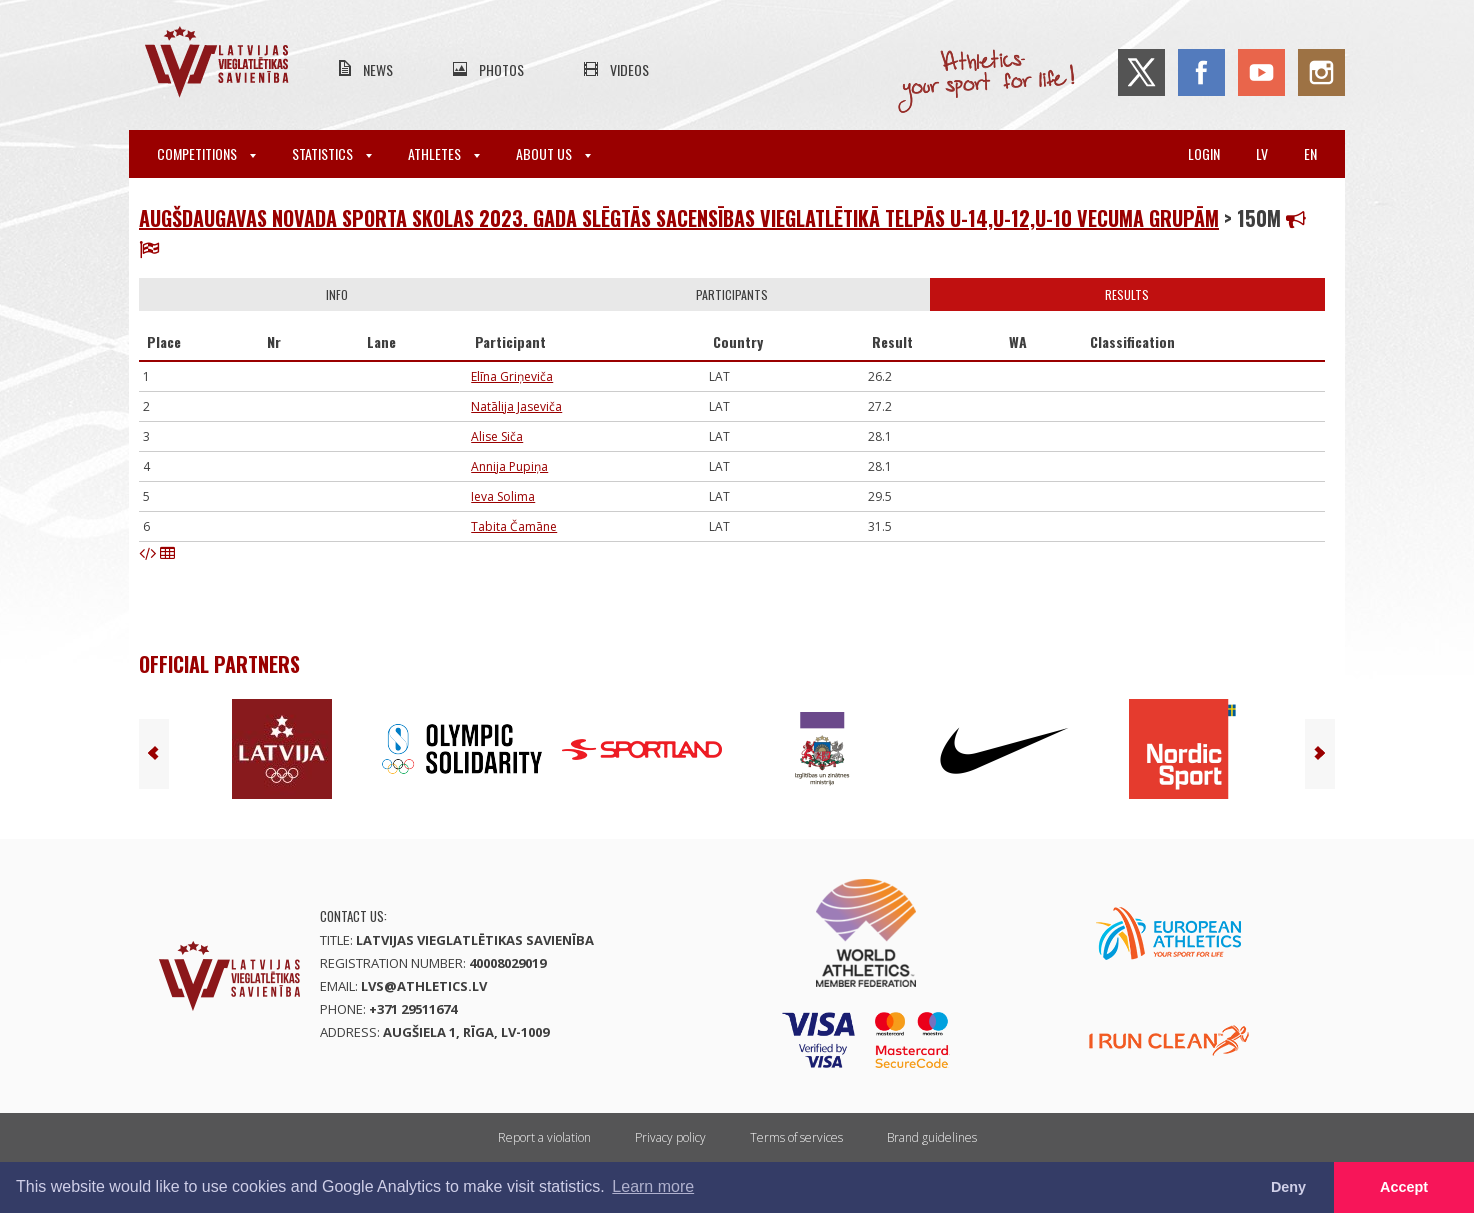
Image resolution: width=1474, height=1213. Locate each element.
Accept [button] (1404, 1187)
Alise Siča (497, 436)
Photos (501, 69)
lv (1262, 153)
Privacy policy (670, 1137)
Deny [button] (1288, 1187)
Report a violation (544, 1137)
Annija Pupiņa (509, 466)
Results (1127, 294)
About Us (553, 153)
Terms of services (796, 1137)
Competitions (206, 153)
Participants (732, 294)
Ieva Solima (503, 496)
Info (337, 294)
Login (1204, 153)
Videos (629, 69)
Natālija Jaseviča (516, 406)
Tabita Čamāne (514, 526)
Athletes (444, 153)
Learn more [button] (653, 1186)
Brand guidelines (932, 1137)
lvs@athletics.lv (424, 986)
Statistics (332, 153)
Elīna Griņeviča (512, 376)
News (378, 69)
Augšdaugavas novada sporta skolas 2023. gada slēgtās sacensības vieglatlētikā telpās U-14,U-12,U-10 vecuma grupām (679, 218)
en (1310, 153)
